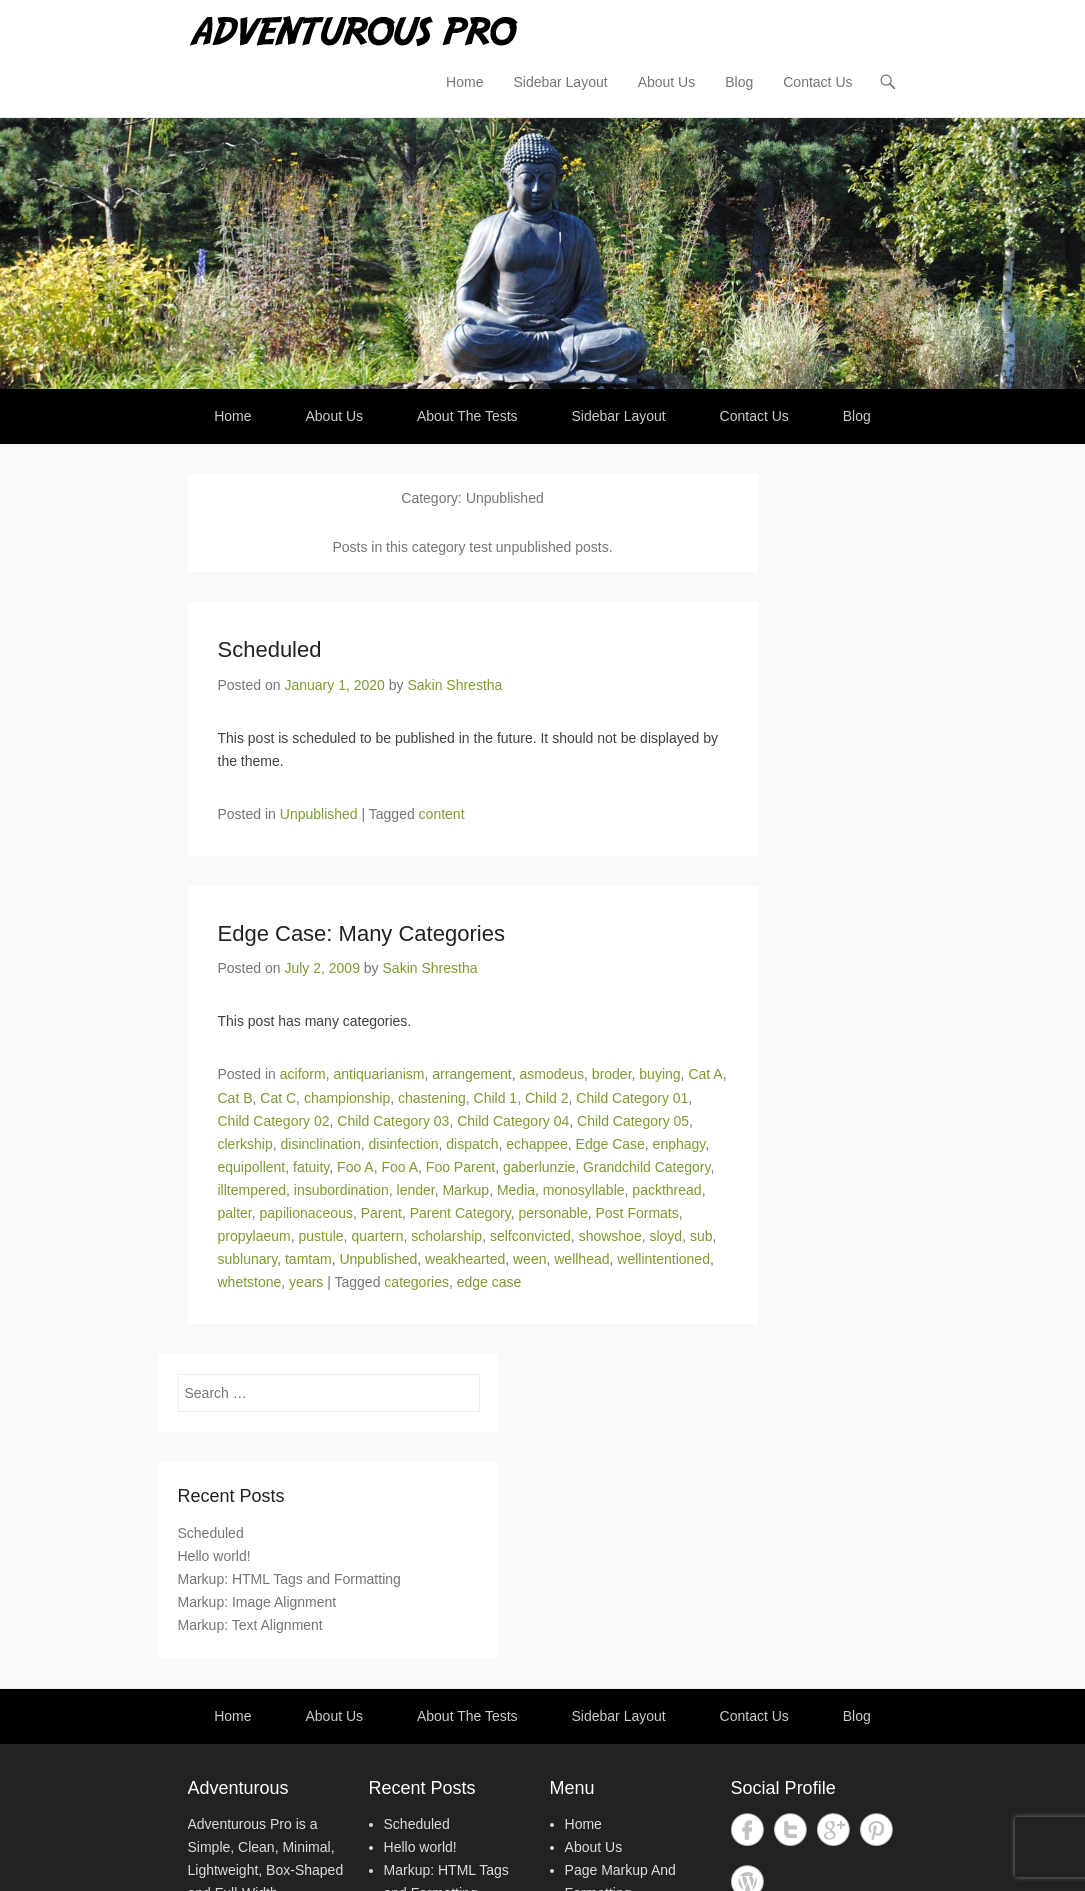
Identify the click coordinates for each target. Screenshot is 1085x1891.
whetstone (250, 1282)
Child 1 (496, 1098)
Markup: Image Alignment (257, 1602)
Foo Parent (460, 1167)
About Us (667, 82)
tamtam (308, 1259)
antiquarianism (378, 1074)
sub (701, 1236)
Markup (465, 1190)
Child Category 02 (274, 1121)
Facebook (747, 1829)
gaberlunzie (539, 1167)
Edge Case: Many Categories (361, 933)
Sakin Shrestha (454, 685)
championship (347, 1098)
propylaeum (254, 1236)
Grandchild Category (646, 1167)
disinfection (403, 1144)
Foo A (355, 1167)
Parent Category (460, 1213)
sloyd (665, 1236)
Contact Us (817, 82)
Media (516, 1190)
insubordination (341, 1190)
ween (529, 1259)
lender (416, 1190)
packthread (666, 1190)
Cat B (235, 1098)
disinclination (321, 1144)
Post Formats (637, 1213)
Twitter (790, 1829)
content (442, 814)
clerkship (245, 1144)
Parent (381, 1213)
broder (612, 1074)
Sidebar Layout (560, 82)
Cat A (705, 1074)
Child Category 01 (632, 1098)
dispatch (472, 1144)
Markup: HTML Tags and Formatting (289, 1579)
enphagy (679, 1144)
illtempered (252, 1190)
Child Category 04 (513, 1121)
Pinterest (876, 1829)
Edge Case (610, 1144)
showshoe (610, 1236)
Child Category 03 (393, 1121)
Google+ (833, 1829)
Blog (739, 82)
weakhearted (465, 1259)
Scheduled (270, 649)
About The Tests (467, 416)
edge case (489, 1282)
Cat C (278, 1098)
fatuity (311, 1167)
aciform (303, 1074)
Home (464, 82)
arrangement (471, 1074)
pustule (320, 1236)
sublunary (248, 1259)
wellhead (581, 1259)
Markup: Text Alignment (250, 1625)
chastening (432, 1098)
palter (235, 1213)
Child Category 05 (633, 1121)
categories (416, 1282)
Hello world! (214, 1556)
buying (659, 1074)
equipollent (252, 1167)
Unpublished (319, 814)
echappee (537, 1144)
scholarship (446, 1236)
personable (552, 1213)
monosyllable (584, 1190)
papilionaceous (306, 1213)
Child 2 (547, 1098)
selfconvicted (530, 1236)
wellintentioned (663, 1259)
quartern (377, 1236)
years (306, 1282)
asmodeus (551, 1074)
